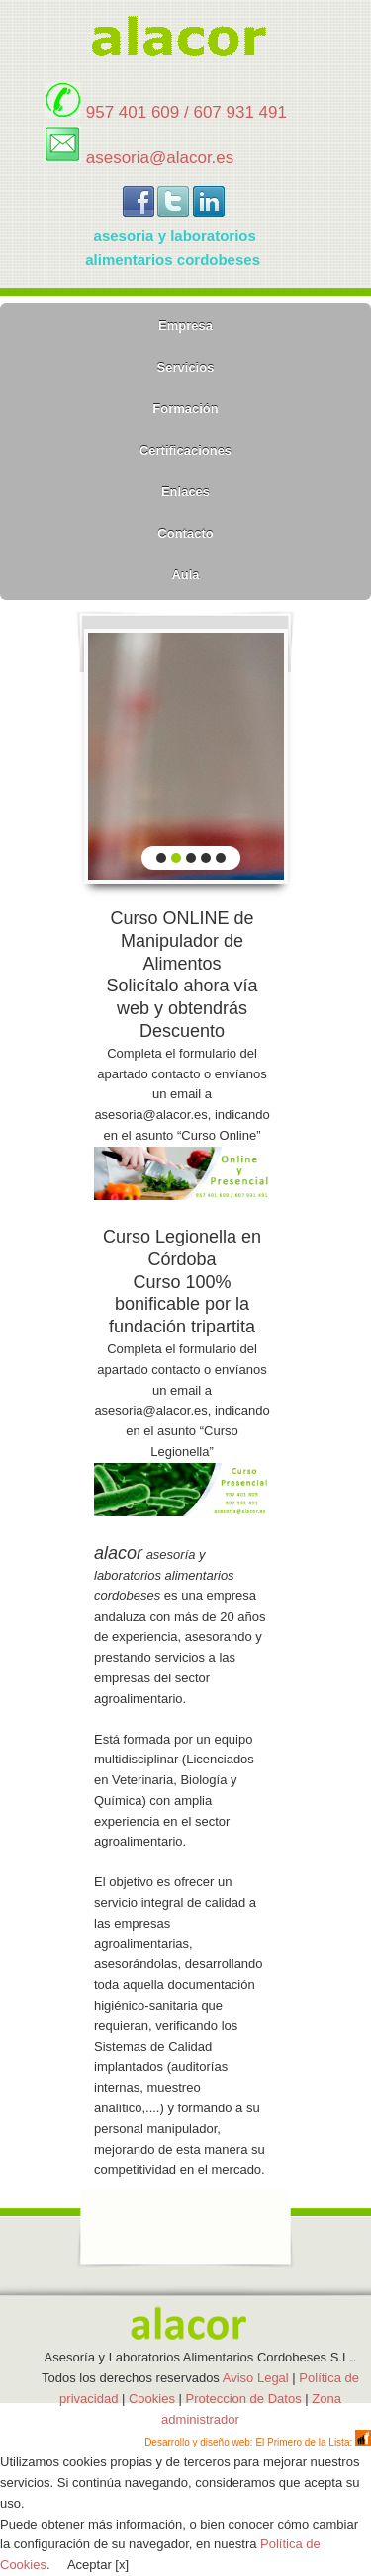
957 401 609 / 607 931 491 (186, 112)
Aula (185, 574)
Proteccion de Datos (244, 2398)
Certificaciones (185, 450)
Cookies (152, 2398)
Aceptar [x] (98, 2564)
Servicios (186, 367)
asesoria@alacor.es (160, 157)
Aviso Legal (258, 2377)
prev (114, 752)
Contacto (185, 533)
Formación (185, 408)
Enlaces (185, 491)
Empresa (185, 325)
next (258, 752)
